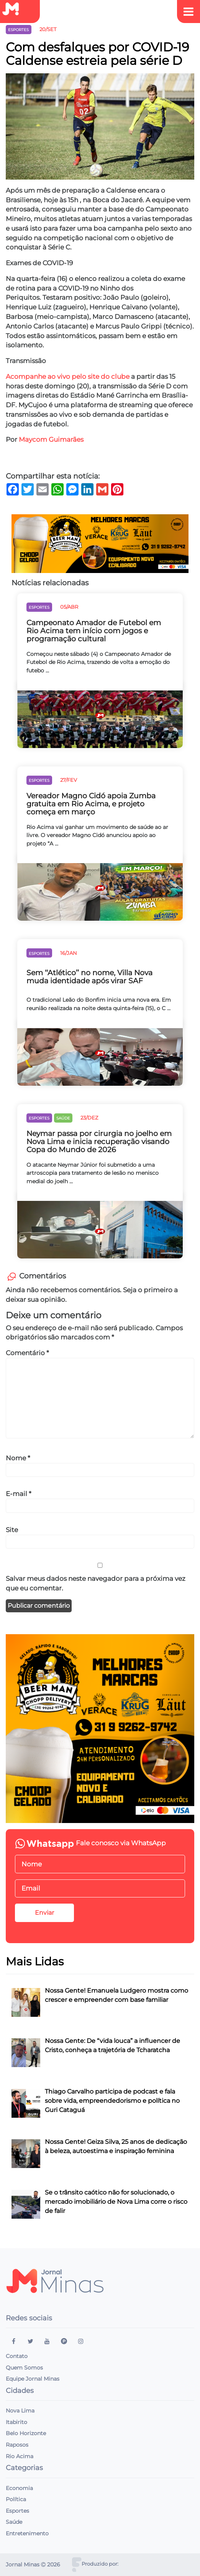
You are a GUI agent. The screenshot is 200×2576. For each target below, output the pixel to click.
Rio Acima (19, 2456)
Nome (18, 1458)
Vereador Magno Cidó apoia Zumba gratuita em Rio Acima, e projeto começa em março (91, 804)
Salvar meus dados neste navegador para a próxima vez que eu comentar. (95, 1583)
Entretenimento (27, 2533)
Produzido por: (100, 2564)
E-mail (18, 1494)
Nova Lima (20, 2410)
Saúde (14, 2521)
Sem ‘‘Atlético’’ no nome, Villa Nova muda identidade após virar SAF (89, 977)
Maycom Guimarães (51, 439)
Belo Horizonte (26, 2433)
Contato (17, 2356)
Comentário (27, 1353)
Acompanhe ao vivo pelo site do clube (68, 376)
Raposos (17, 2444)
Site (12, 1530)
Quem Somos (24, 2367)
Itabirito (16, 2422)
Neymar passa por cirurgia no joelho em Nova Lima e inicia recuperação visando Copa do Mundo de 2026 (99, 1141)
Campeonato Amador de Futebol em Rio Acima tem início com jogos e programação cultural (93, 631)
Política (16, 2499)
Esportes (17, 2510)
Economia (19, 2488)
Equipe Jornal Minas (32, 2378)
